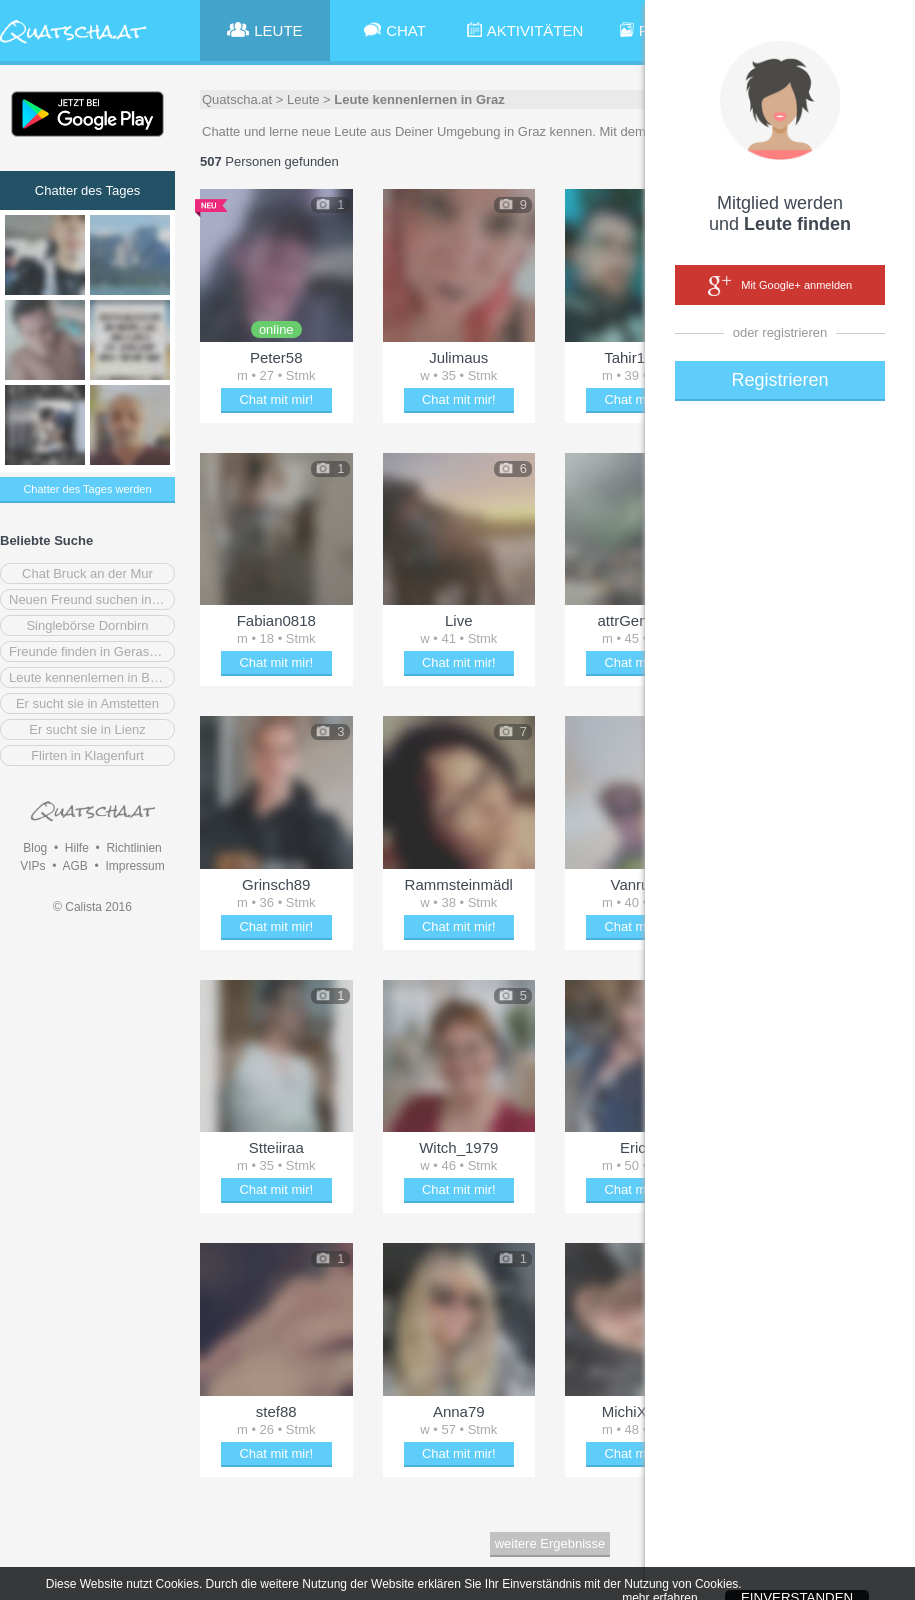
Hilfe (77, 848)
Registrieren (779, 380)
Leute (303, 99)
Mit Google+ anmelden (780, 286)
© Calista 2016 (92, 907)
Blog (35, 848)
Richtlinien (133, 848)
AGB (74, 866)
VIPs (32, 866)
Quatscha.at (237, 99)
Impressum (134, 866)
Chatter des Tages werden (87, 489)
